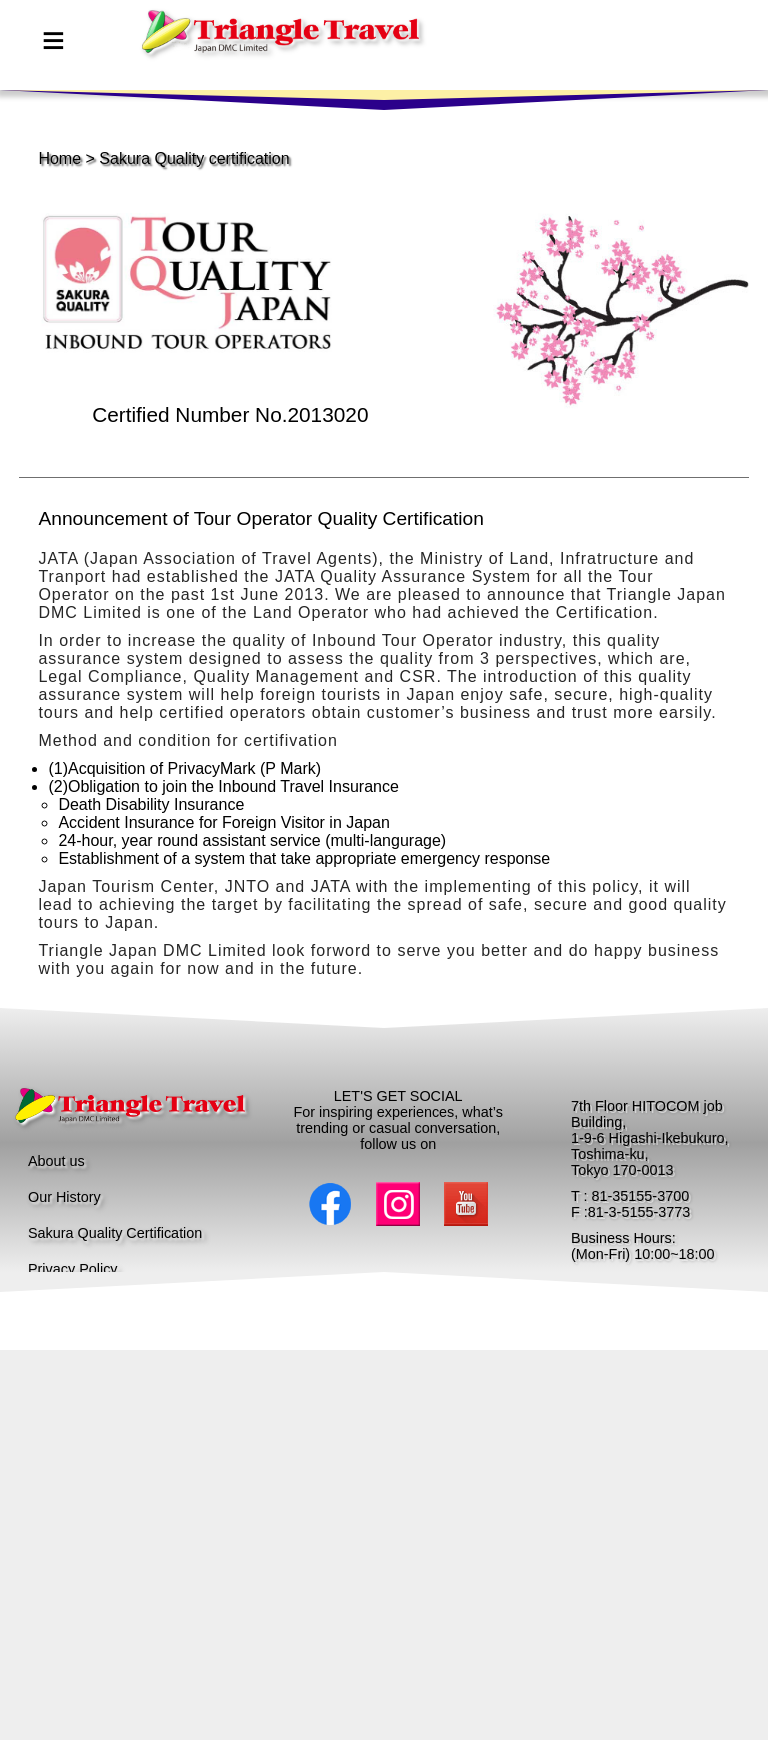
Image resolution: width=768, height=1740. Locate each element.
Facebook (330, 1204)
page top (197, 50)
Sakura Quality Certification (115, 1233)
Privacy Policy (73, 1269)
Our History (64, 1197)
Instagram (398, 1204)
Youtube (466, 1204)
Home (59, 158)
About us (56, 1161)
